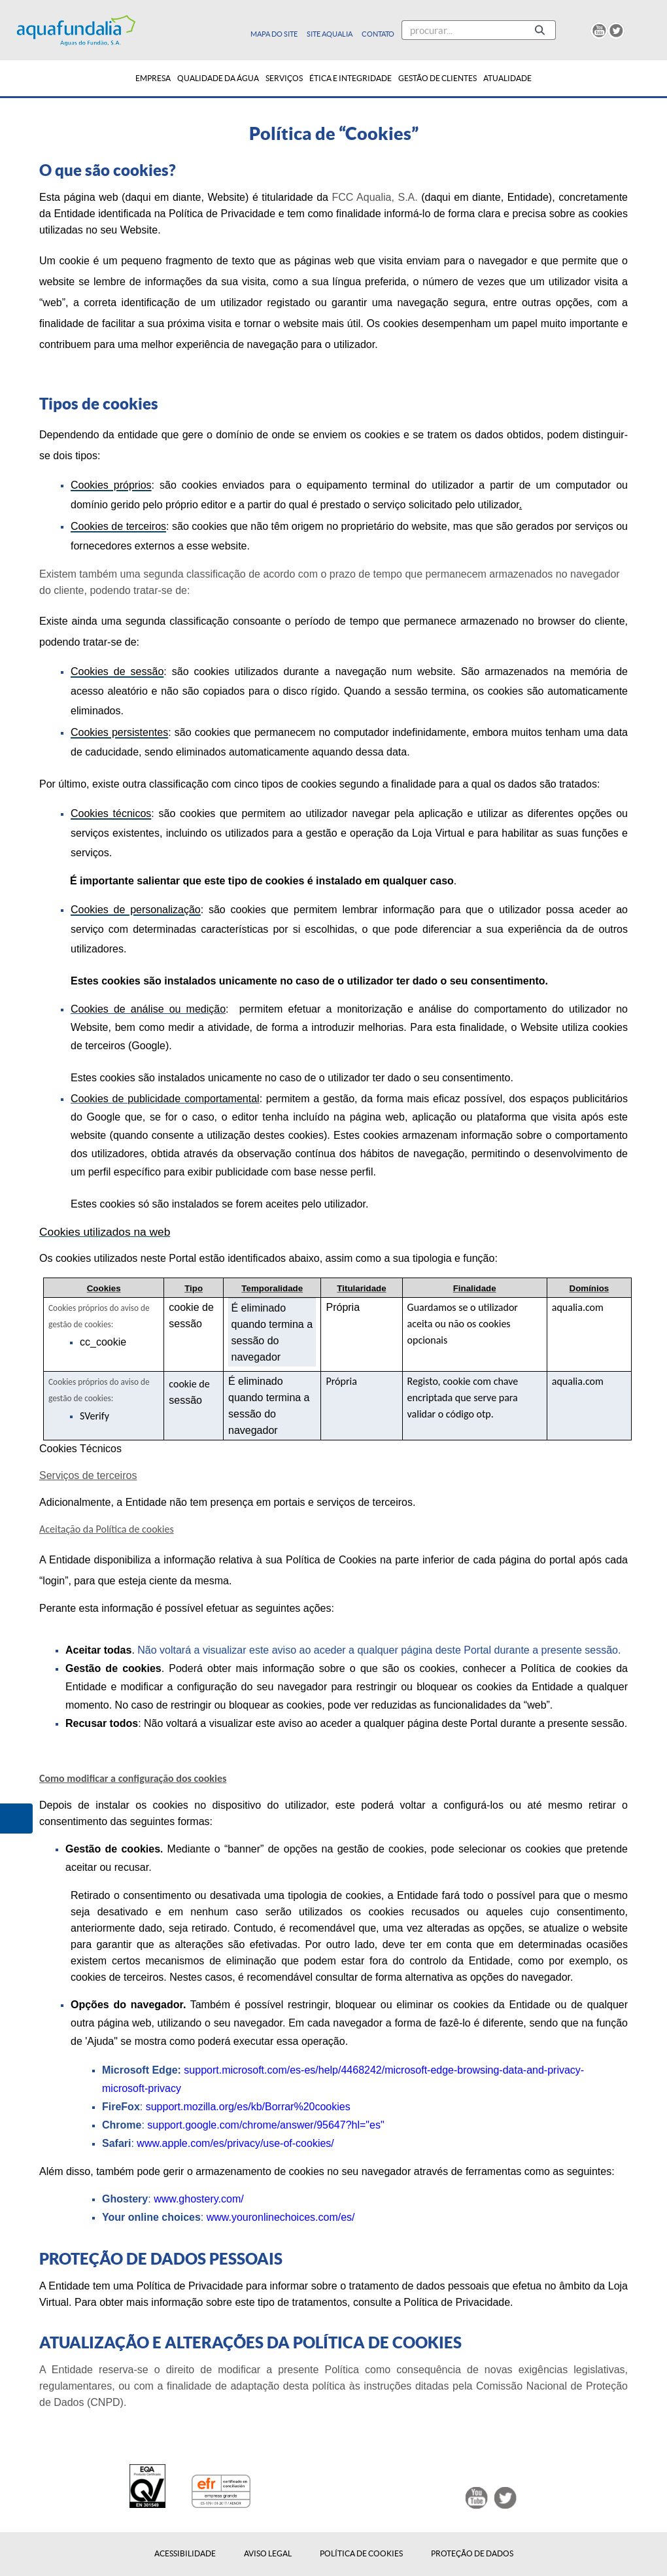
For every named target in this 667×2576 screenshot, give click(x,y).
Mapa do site (274, 34)
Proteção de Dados (472, 2553)
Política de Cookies (361, 2553)
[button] (16, 1818)
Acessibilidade (185, 2553)
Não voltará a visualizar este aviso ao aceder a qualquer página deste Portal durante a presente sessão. (379, 1650)
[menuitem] (153, 78)
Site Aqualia (330, 34)
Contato (378, 34)
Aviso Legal (268, 2553)
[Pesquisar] (463, 30)
